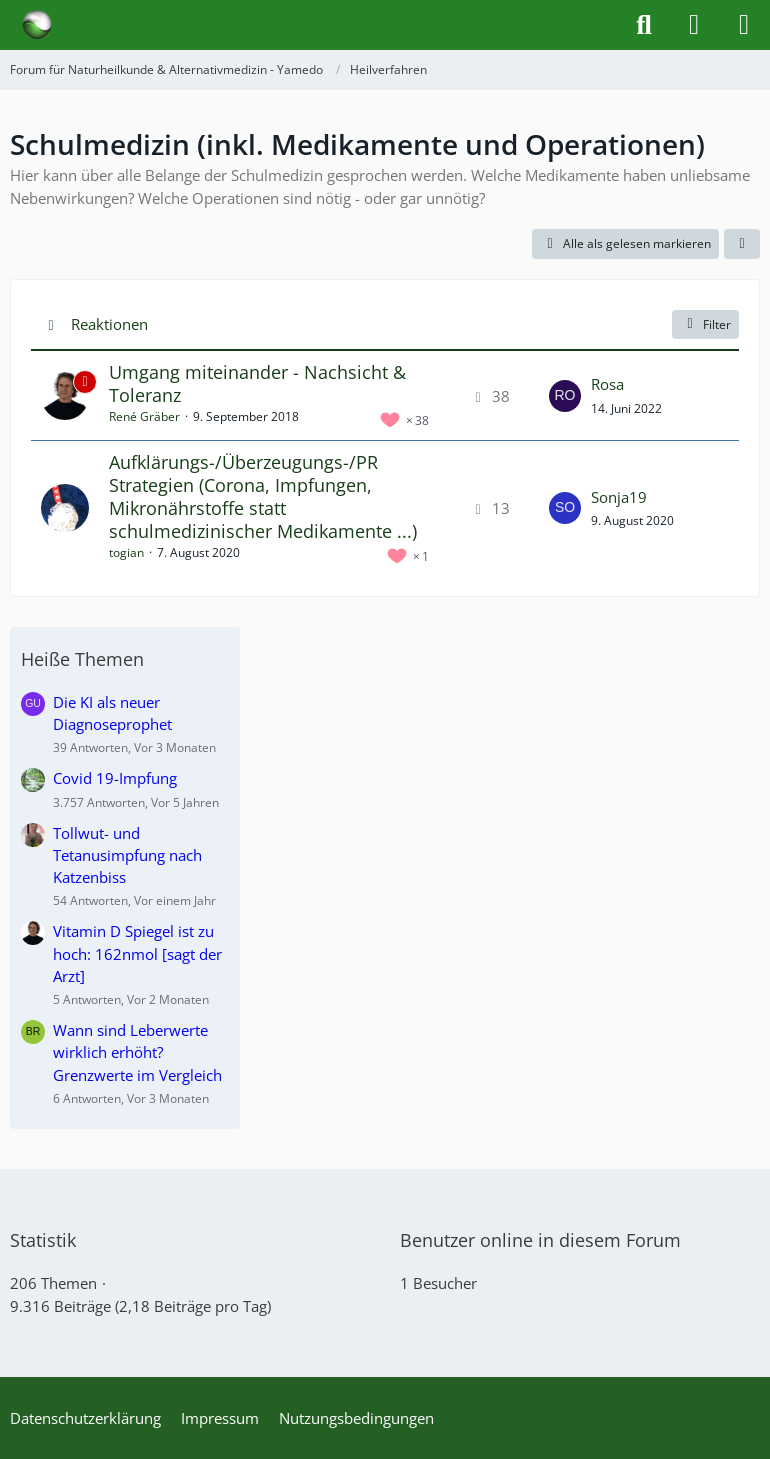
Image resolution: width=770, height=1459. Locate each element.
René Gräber (144, 416)
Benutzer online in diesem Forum (540, 1240)
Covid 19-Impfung (115, 778)
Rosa (607, 384)
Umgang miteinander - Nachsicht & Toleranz (257, 383)
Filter (705, 324)
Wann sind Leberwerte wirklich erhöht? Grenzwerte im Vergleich (137, 1052)
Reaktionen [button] (109, 324)
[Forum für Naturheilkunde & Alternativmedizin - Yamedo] (37, 25)
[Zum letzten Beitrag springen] (565, 396)
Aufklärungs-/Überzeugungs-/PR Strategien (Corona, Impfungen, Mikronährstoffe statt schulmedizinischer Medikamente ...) (263, 497)
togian (126, 552)
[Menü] (744, 25)
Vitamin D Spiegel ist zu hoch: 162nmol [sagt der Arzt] (137, 953)
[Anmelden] (694, 25)
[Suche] (644, 25)
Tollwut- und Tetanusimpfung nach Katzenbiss (127, 855)
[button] (742, 244)
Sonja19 (619, 497)
